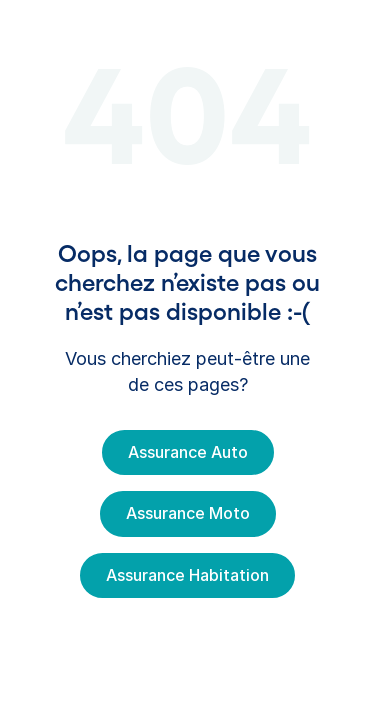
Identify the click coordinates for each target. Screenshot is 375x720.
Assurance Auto (188, 452)
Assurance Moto (188, 513)
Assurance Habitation (187, 575)
